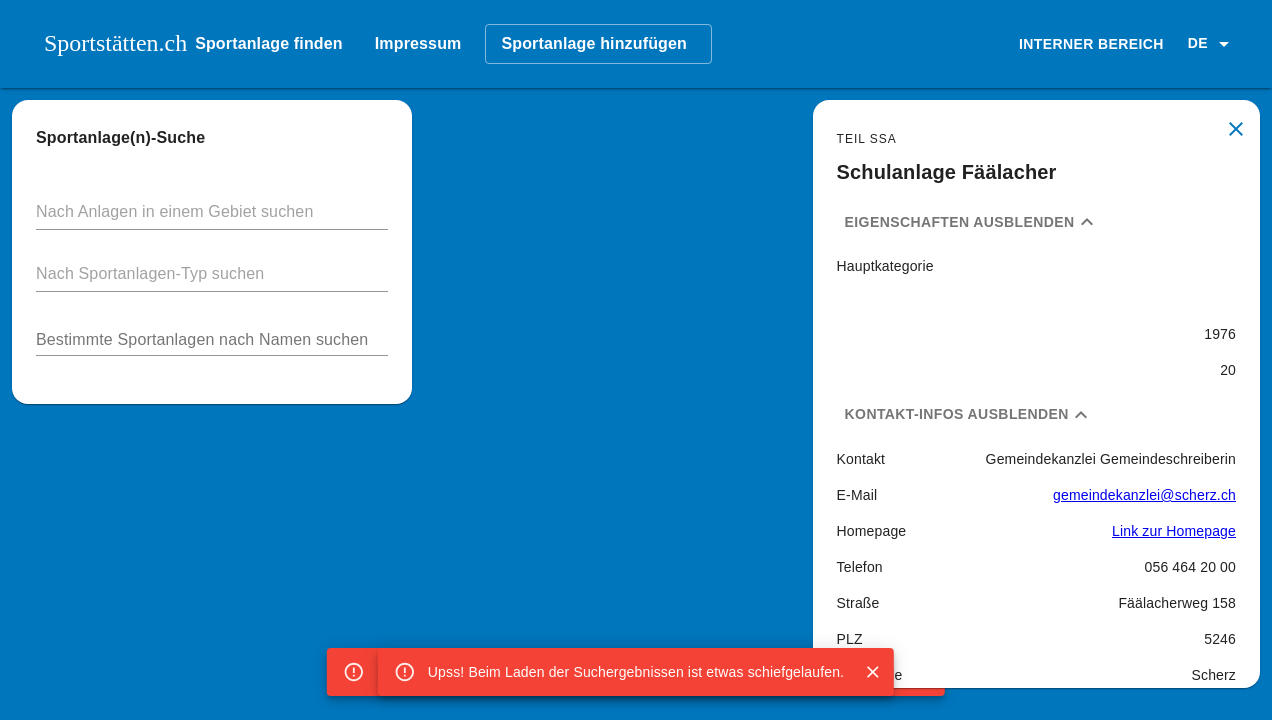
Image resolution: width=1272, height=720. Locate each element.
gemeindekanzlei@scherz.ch (1144, 495)
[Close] (873, 672)
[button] (1212, 44)
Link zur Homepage (1174, 531)
